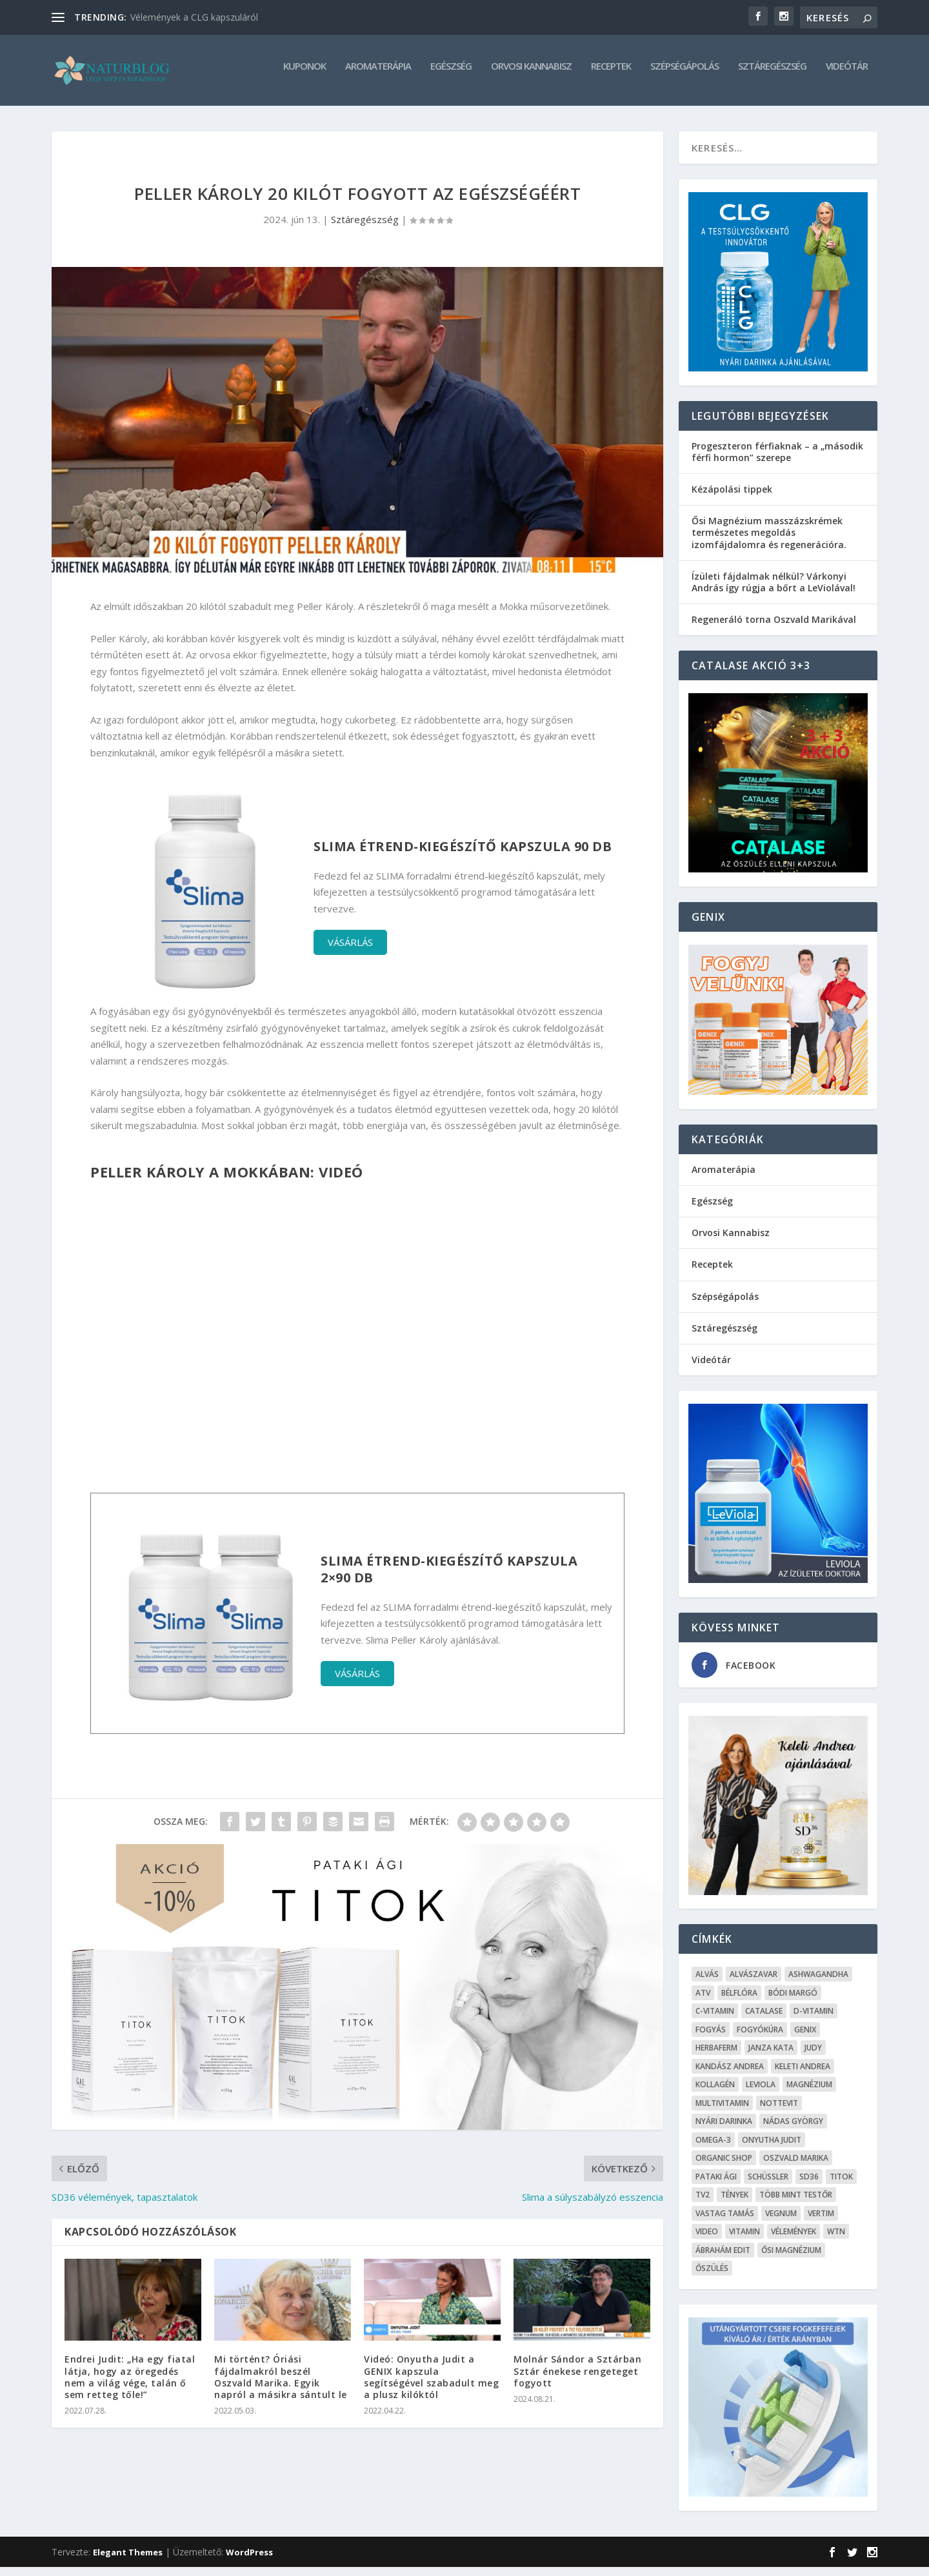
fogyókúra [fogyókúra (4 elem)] (760, 2038)
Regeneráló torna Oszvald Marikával (774, 628)
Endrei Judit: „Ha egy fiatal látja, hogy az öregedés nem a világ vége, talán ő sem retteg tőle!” (130, 2386)
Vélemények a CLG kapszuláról (194, 17)
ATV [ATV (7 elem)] (702, 2001)
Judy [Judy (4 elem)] (813, 2056)
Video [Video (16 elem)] (706, 2240)
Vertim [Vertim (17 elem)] (821, 2222)
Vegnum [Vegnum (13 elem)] (781, 2222)
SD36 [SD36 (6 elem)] (809, 2185)
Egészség (451, 75)
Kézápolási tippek (732, 498)
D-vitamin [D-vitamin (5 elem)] (814, 2019)
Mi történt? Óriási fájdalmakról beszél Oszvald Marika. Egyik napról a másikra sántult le (280, 2386)
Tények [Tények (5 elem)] (734, 2203)
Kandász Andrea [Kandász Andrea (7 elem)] (729, 2075)
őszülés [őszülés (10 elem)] (711, 2277)
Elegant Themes (128, 2561)
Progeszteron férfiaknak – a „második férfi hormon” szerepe (777, 461)
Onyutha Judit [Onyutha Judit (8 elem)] (771, 2148)
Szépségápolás (684, 75)
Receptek (611, 75)
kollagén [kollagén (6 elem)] (715, 2093)
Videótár (847, 75)
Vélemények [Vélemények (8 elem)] (793, 2240)
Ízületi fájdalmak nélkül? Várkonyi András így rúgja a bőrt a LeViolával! (773, 591)
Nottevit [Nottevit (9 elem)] (779, 2112)
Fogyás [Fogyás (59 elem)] (710, 2038)
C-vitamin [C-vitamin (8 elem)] (714, 2019)
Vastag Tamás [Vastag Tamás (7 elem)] (724, 2222)
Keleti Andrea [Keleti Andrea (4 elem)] (802, 2075)
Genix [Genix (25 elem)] (805, 2038)
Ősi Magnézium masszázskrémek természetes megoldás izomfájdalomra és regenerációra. (769, 541)
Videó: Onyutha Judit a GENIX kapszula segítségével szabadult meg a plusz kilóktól (431, 2386)
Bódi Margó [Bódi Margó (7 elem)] (792, 2001)
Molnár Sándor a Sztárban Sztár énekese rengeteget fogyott (577, 2379)
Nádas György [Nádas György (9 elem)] (793, 2130)
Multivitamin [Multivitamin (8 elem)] (722, 2112)
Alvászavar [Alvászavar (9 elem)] (753, 1983)
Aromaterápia (378, 75)
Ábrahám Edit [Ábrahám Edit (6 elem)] (722, 2259)
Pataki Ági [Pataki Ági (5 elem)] (716, 2185)
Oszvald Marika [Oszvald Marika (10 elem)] (795, 2166)
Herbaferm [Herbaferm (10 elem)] (716, 2056)
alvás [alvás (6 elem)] (707, 1983)
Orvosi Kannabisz (531, 75)
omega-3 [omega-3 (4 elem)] (713, 2148)
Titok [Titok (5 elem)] (841, 2185)
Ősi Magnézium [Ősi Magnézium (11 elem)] (791, 2259)
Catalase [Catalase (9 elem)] (764, 2019)
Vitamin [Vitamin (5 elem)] (744, 2240)
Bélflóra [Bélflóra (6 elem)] (739, 2001)
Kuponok (304, 75)
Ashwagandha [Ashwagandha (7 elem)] (818, 1983)
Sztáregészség (772, 75)
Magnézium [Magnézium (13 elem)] (809, 2093)
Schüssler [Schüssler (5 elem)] (768, 2185)
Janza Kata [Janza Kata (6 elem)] (771, 2056)
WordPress (249, 2561)
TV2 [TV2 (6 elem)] (702, 2203)
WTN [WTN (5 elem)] (836, 2240)
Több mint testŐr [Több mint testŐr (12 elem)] (795, 2203)
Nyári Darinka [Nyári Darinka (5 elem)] (723, 2130)
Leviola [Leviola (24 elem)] (760, 2093)
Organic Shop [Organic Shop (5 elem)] (723, 2166)
